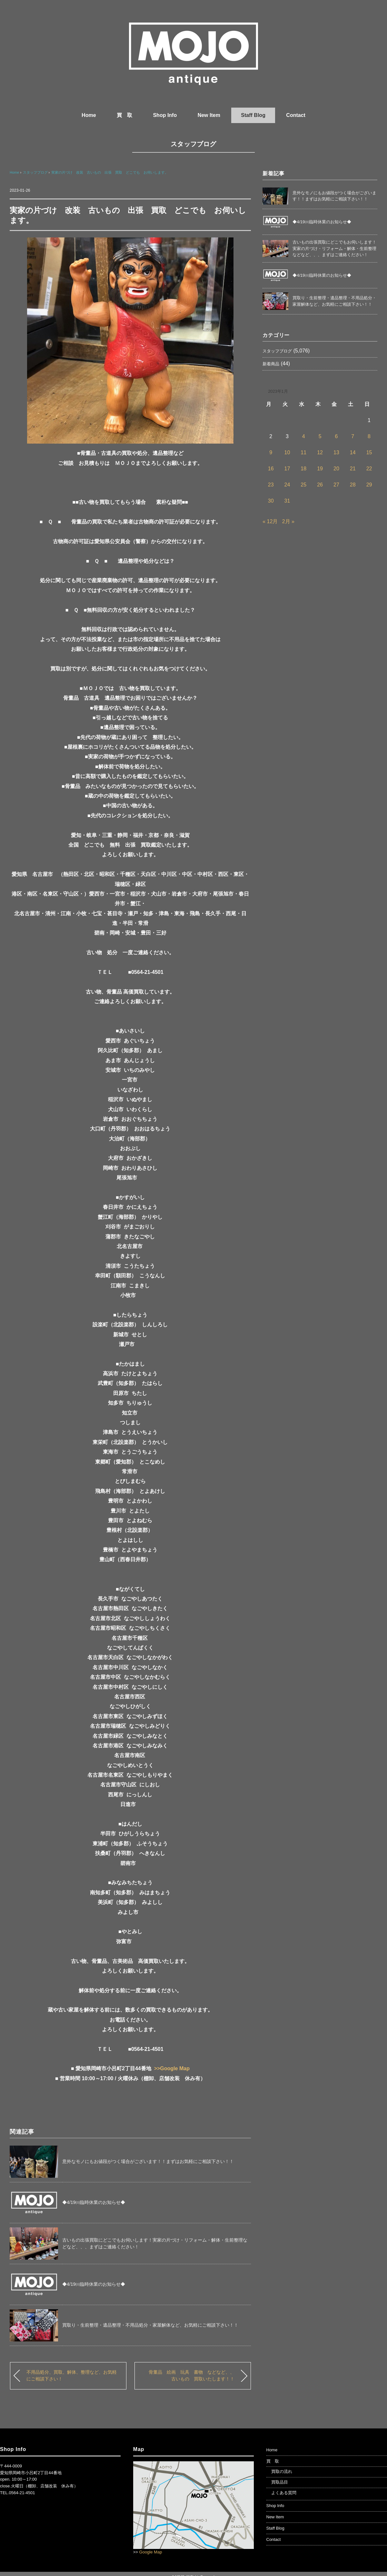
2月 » (288, 521)
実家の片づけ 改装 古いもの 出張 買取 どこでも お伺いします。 (109, 172)
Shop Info (165, 115)
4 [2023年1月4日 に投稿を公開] (303, 436)
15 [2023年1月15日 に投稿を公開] (369, 452)
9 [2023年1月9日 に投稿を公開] (270, 452)
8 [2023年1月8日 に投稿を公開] (369, 436)
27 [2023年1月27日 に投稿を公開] (336, 484)
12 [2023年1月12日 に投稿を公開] (320, 452)
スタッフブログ (193, 144)
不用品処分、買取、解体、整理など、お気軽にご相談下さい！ (71, 2375)
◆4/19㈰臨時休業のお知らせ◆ (93, 2202)
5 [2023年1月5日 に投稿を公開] (320, 436)
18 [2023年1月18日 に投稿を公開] (303, 468)
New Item (209, 115)
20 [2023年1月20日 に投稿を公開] (336, 468)
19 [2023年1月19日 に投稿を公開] (320, 468)
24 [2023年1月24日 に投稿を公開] (287, 484)
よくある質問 (283, 2492)
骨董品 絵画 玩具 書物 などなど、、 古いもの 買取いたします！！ (194, 2375)
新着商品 (271, 363)
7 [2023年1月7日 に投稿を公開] (352, 436)
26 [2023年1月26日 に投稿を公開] (320, 484)
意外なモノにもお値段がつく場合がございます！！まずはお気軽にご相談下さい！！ (148, 2161)
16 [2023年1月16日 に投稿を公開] (271, 468)
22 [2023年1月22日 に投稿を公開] (369, 468)
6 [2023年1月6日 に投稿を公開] (336, 436)
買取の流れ (281, 2471)
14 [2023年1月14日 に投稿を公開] (353, 452)
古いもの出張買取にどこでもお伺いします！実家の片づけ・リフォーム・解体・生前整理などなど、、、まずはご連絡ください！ (334, 248)
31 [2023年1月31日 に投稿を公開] (287, 501)
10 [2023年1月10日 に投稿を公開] (287, 452)
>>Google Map (172, 2068)
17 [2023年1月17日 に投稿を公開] (287, 468)
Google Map (150, 2552)
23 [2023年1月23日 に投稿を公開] (271, 484)
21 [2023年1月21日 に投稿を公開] (353, 468)
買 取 (124, 115)
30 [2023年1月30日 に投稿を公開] (271, 501)
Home (89, 115)
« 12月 (270, 521)
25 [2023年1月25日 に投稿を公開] (303, 484)
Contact (295, 115)
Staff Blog (253, 115)
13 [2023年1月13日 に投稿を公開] (336, 452)
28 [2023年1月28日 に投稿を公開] (353, 484)
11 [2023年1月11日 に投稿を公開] (303, 452)
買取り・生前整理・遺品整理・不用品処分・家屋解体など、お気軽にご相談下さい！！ (150, 2325)
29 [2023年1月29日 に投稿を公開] (369, 484)
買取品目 (279, 2482)
